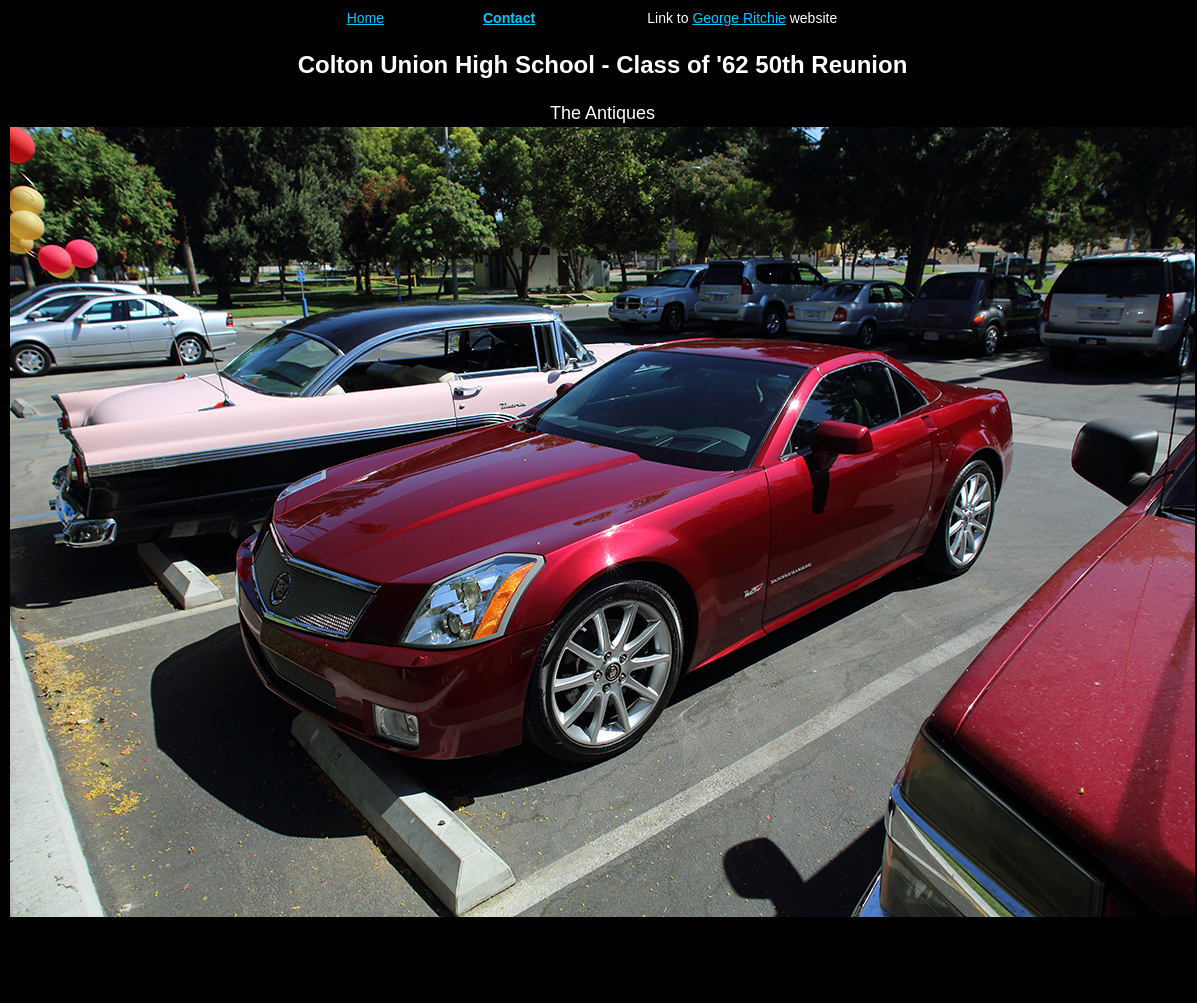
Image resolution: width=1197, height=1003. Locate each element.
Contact (509, 18)
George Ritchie (738, 18)
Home (365, 18)
